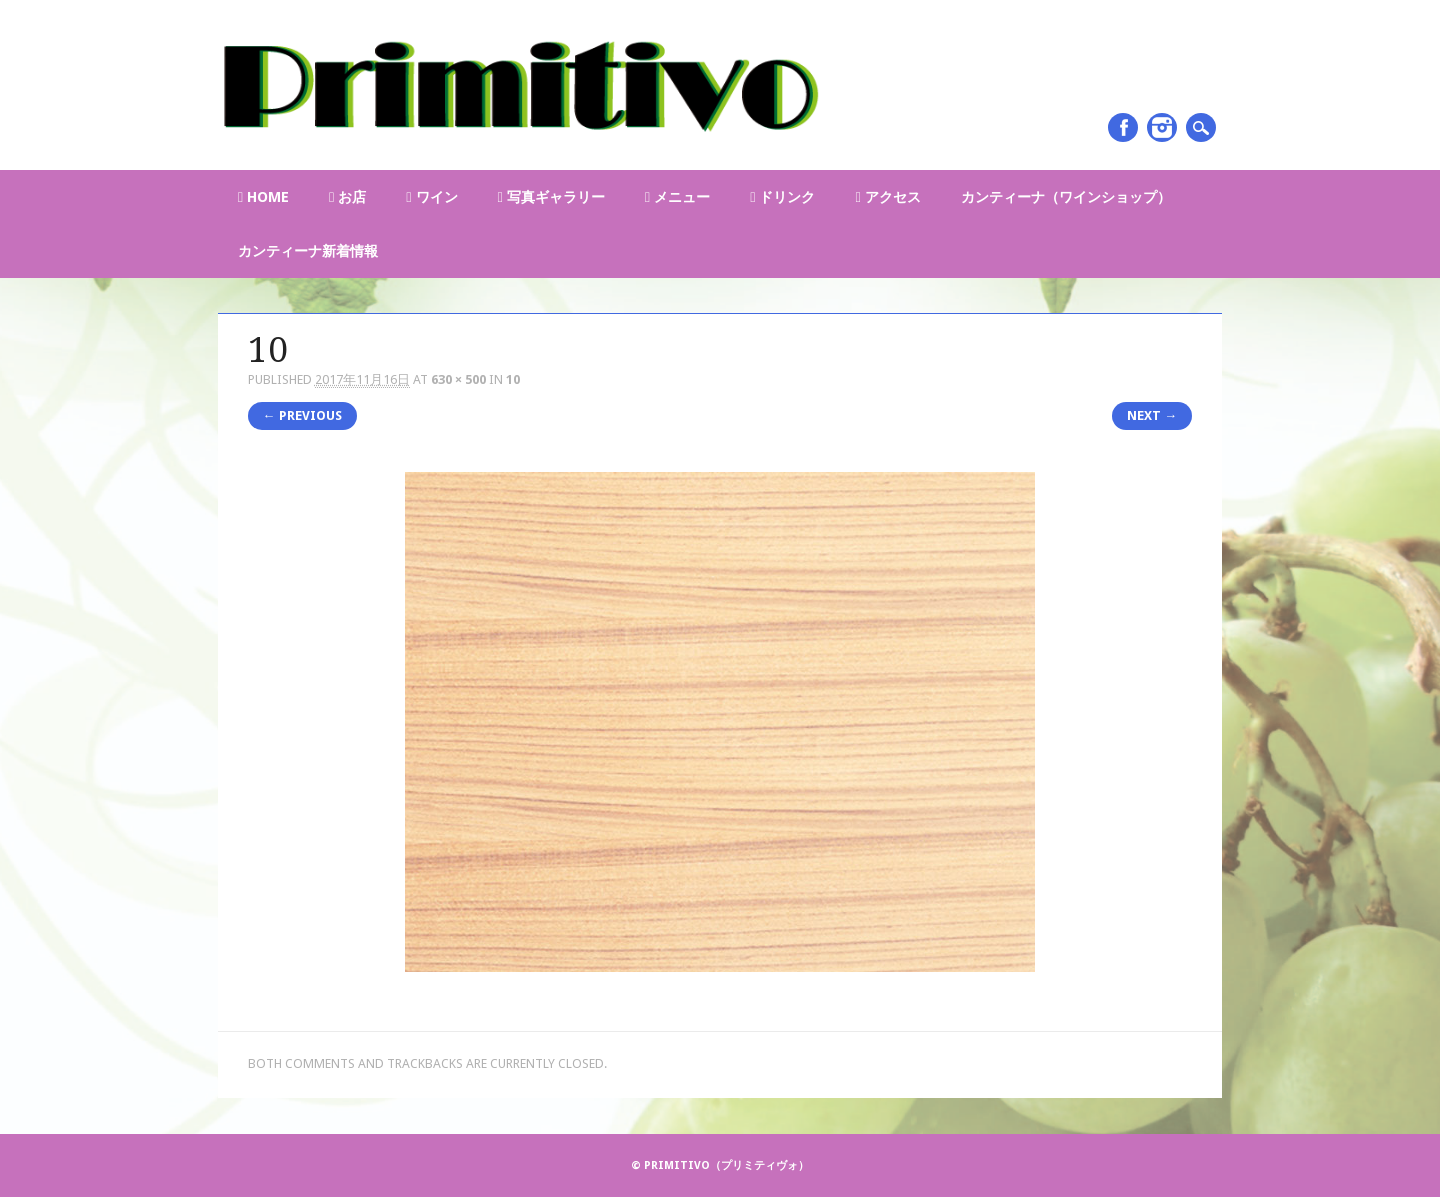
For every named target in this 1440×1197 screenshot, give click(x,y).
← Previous (302, 415)
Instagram (1162, 127)
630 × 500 (458, 379)
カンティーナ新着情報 (308, 251)
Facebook (1123, 127)
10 (513, 379)
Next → (1152, 415)
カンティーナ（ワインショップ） (1066, 197)
